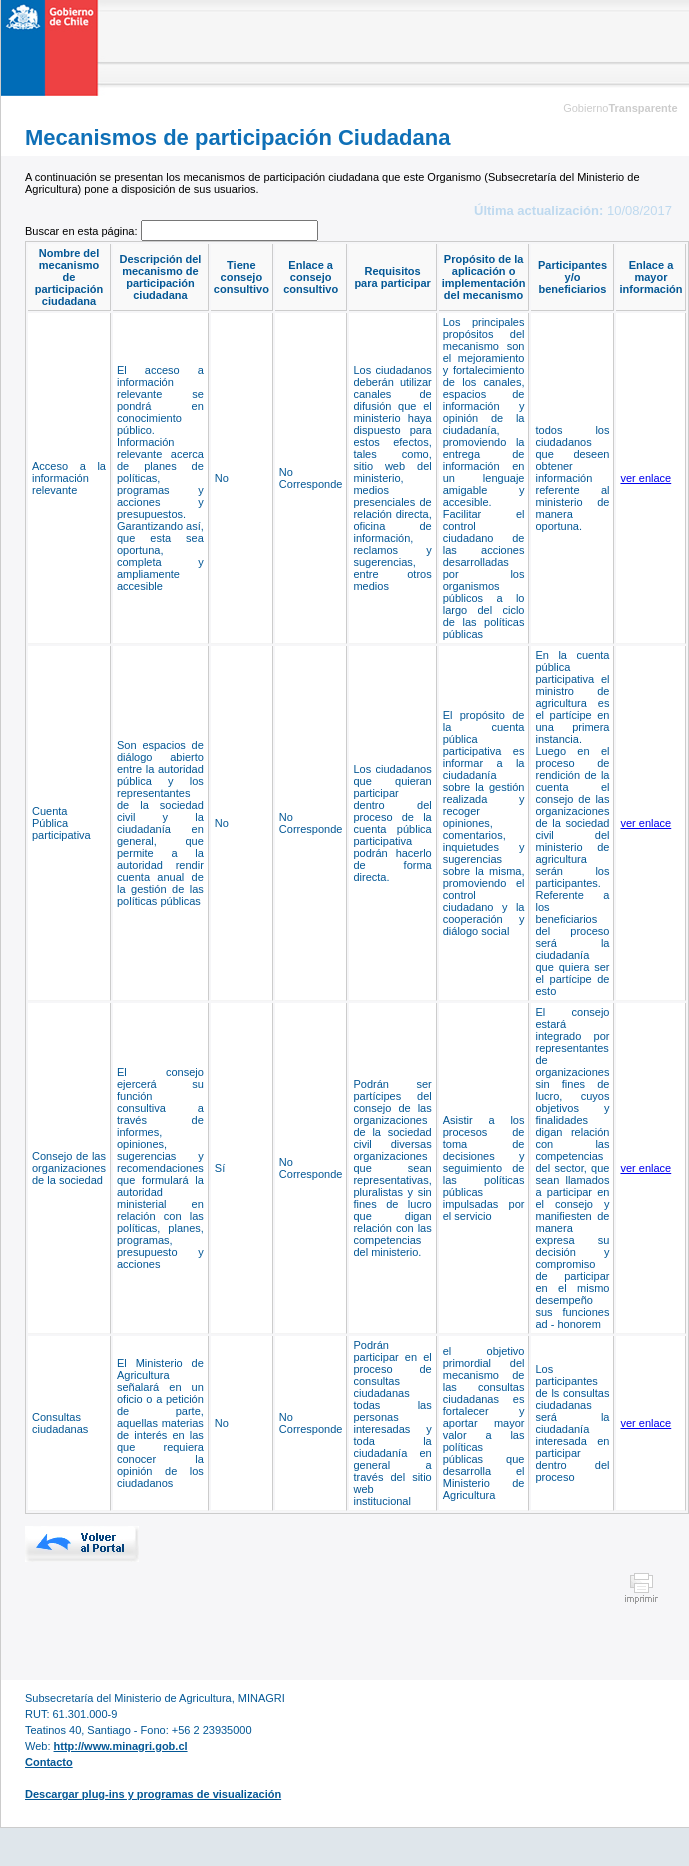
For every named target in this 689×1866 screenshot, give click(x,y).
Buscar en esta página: (83, 231)
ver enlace (645, 478)
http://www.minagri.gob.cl (121, 1746)
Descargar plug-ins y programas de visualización (153, 1794)
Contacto (49, 1762)
